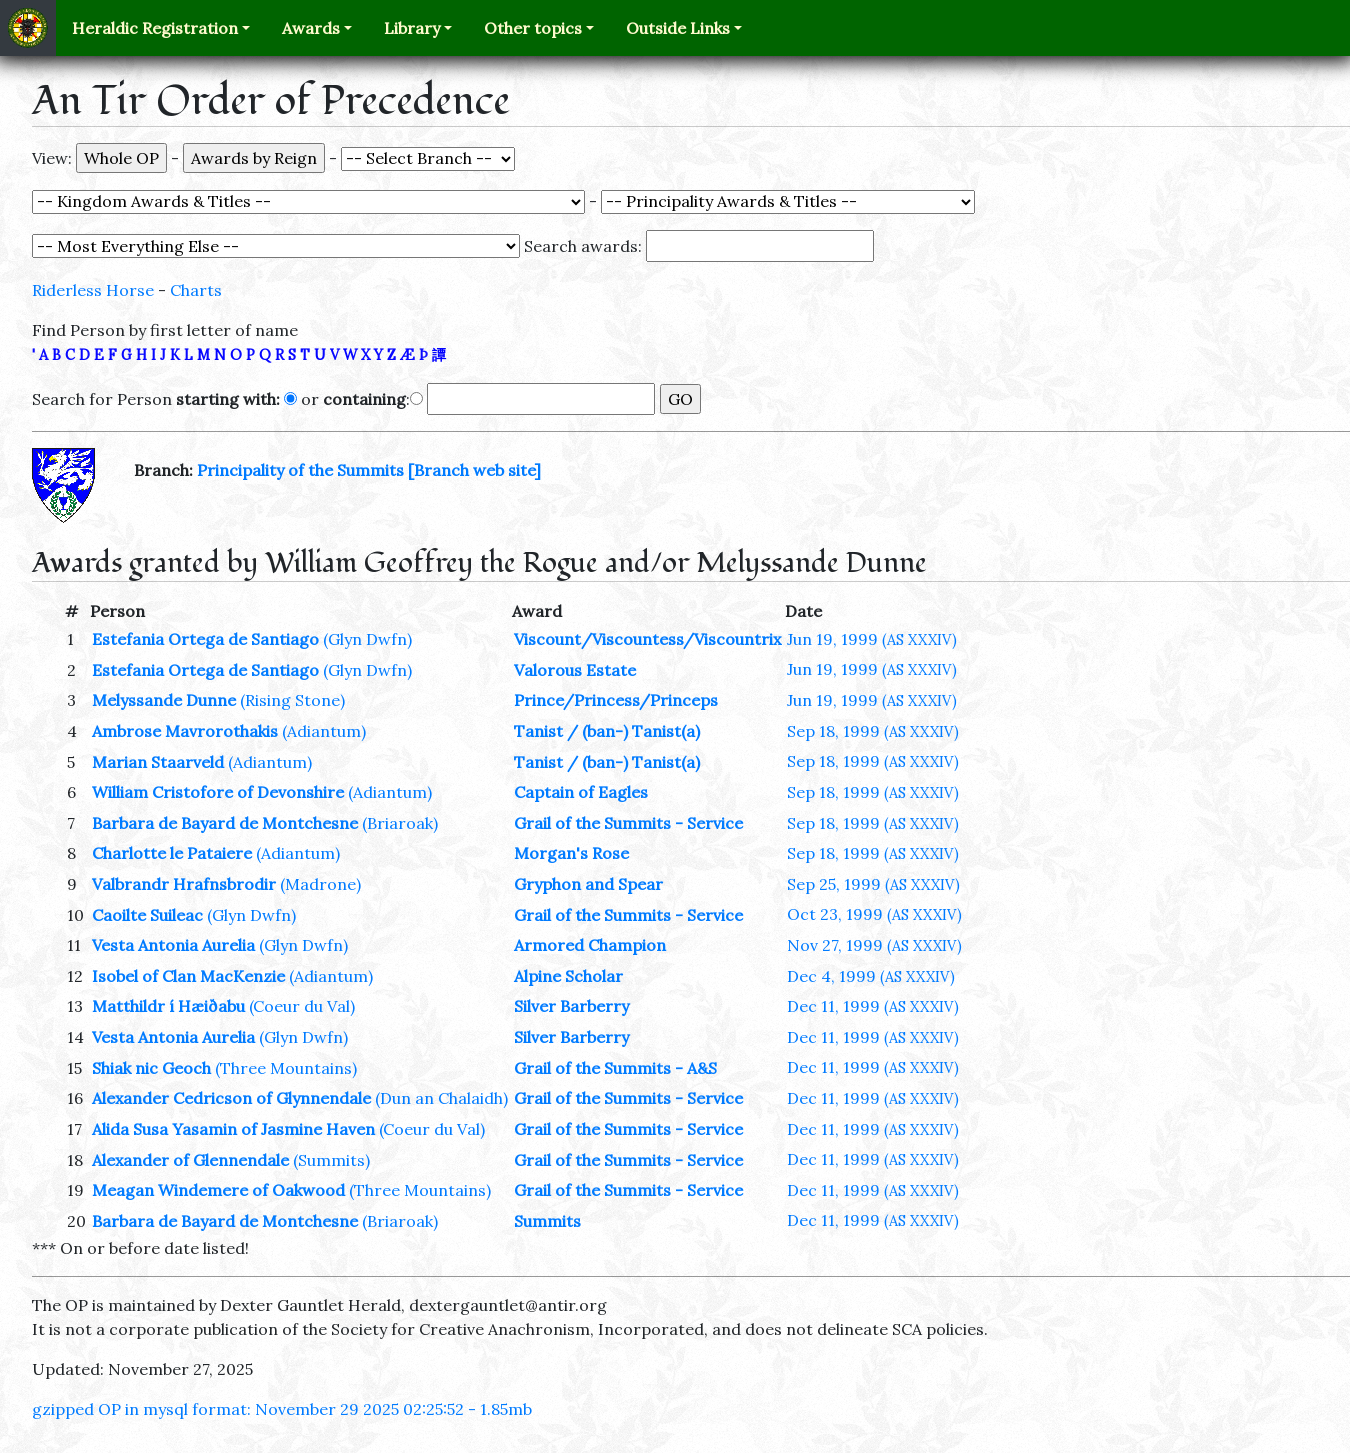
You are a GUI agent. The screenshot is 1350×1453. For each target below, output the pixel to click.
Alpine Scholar (568, 976)
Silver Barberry (571, 1006)
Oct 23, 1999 (874, 914)
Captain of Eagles (581, 792)
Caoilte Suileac (147, 915)
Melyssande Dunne (164, 700)
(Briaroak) (400, 823)
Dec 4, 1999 (871, 976)
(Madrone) (320, 884)
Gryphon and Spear (588, 884)
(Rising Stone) (292, 700)
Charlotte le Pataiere (172, 853)
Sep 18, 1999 (873, 731)
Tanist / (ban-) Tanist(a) (607, 731)
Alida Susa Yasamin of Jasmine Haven (233, 1129)
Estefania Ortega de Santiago (205, 639)
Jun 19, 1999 (872, 639)
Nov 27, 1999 (874, 945)
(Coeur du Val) (302, 1006)
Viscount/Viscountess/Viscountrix (647, 639)
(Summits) (331, 1160)
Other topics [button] (533, 28)
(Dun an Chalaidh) (441, 1098)
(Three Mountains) (286, 1068)
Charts (196, 290)
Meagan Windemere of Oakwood (218, 1190)
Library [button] (412, 28)
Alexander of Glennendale (190, 1160)
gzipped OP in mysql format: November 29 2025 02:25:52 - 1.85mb (282, 1409)
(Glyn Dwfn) (367, 639)
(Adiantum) (324, 731)
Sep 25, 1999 (873, 884)
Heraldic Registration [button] (155, 28)
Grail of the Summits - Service (628, 823)
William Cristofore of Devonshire (218, 792)
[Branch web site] (474, 470)
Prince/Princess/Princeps (616, 700)
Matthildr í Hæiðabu (168, 1006)
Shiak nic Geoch (151, 1068)
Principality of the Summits (300, 470)
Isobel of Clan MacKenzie (188, 976)
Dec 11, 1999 (873, 1006)
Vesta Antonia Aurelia (173, 945)
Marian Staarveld (158, 762)
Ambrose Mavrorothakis (185, 731)
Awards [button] (311, 28)
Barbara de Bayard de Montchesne (225, 823)
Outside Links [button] (678, 28)
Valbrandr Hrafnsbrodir (184, 884)
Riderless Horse (93, 290)
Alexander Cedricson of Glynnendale (231, 1098)
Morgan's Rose (571, 853)
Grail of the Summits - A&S (615, 1068)
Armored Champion (590, 945)
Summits (547, 1221)
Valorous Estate (575, 670)
